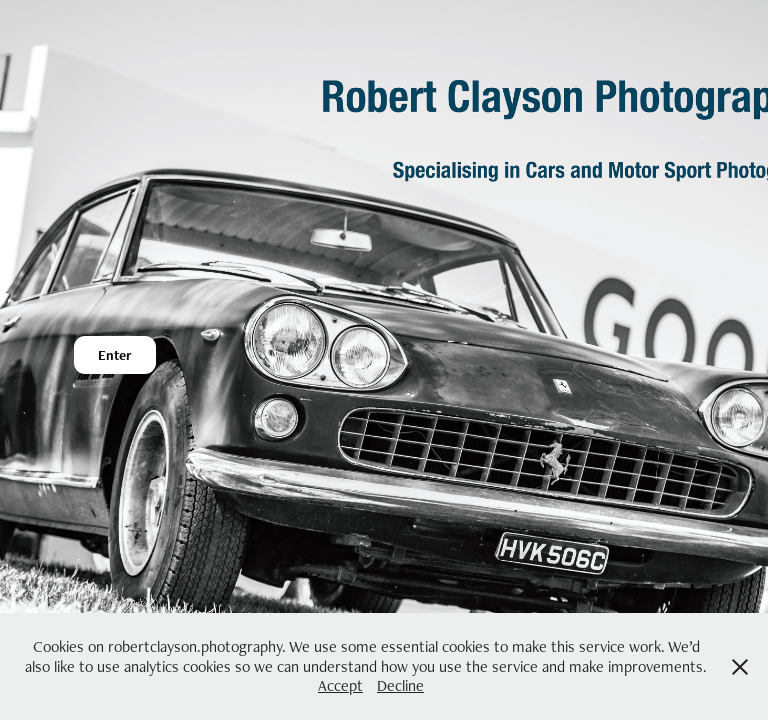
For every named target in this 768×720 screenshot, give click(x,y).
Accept (340, 685)
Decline (400, 685)
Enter (115, 355)
